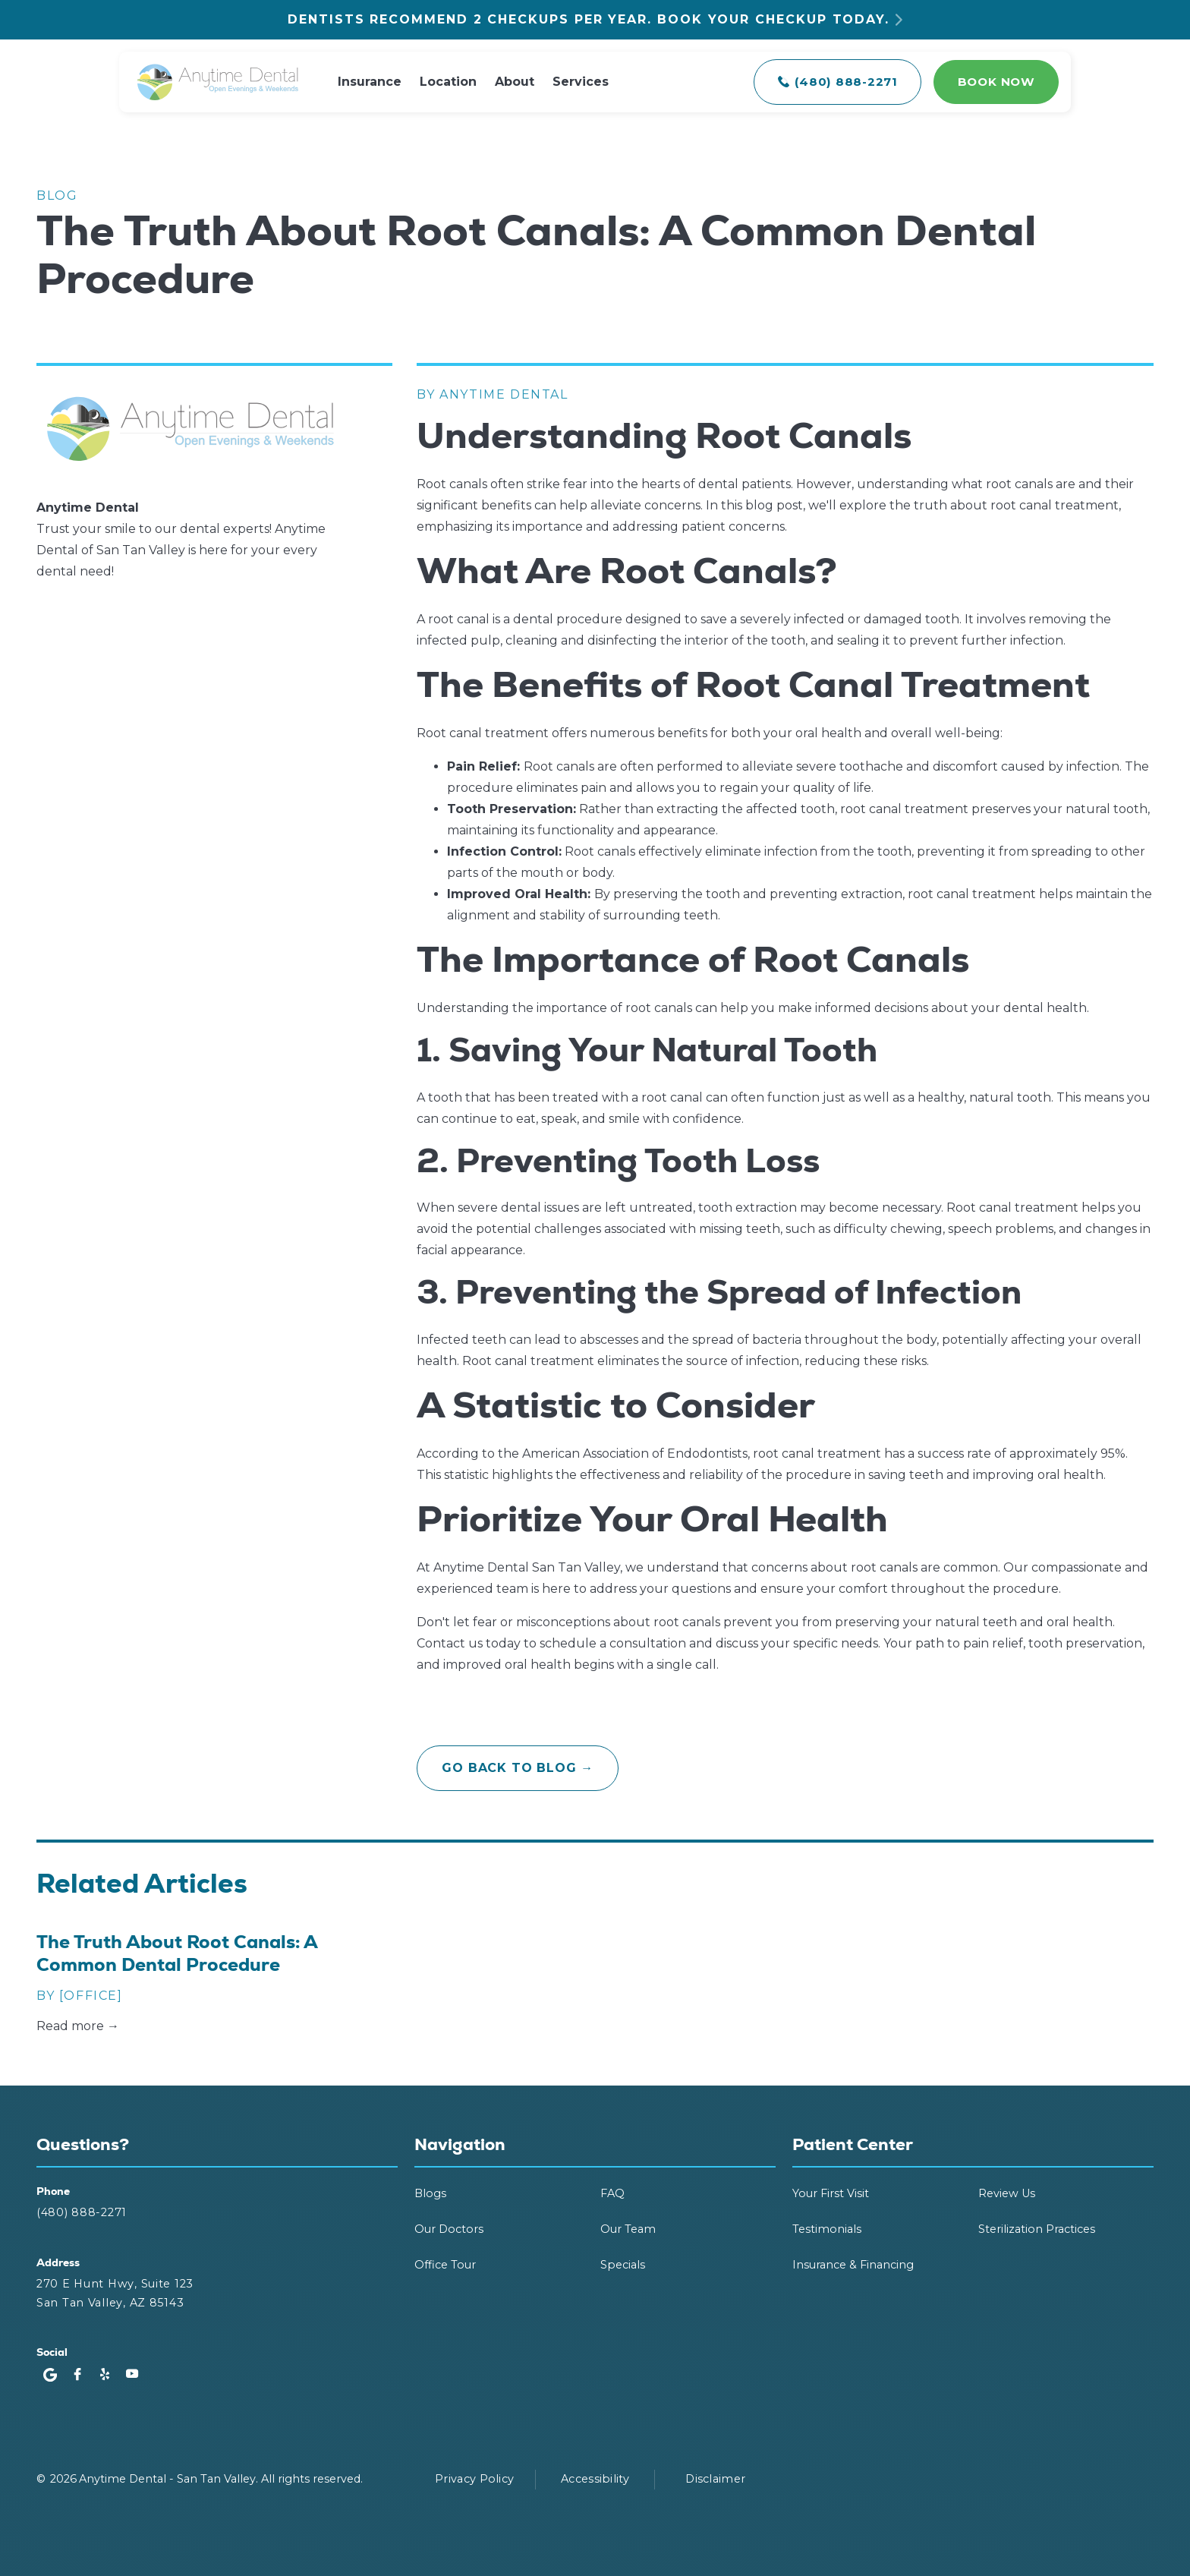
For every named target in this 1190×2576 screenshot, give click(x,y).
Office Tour (445, 2265)
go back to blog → (517, 1768)
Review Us (1006, 2193)
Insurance (369, 81)
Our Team (628, 2229)
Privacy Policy (474, 2479)
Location (448, 81)
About (514, 81)
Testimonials (826, 2229)
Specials (622, 2265)
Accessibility (595, 2479)
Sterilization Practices (1036, 2229)
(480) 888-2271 (81, 2212)
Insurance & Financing (853, 2265)
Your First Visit (830, 2193)
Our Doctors (448, 2229)
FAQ (612, 2193)
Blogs (430, 2193)
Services (580, 81)
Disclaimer (715, 2479)
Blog (56, 195)
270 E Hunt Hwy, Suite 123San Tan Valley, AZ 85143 (115, 2293)
